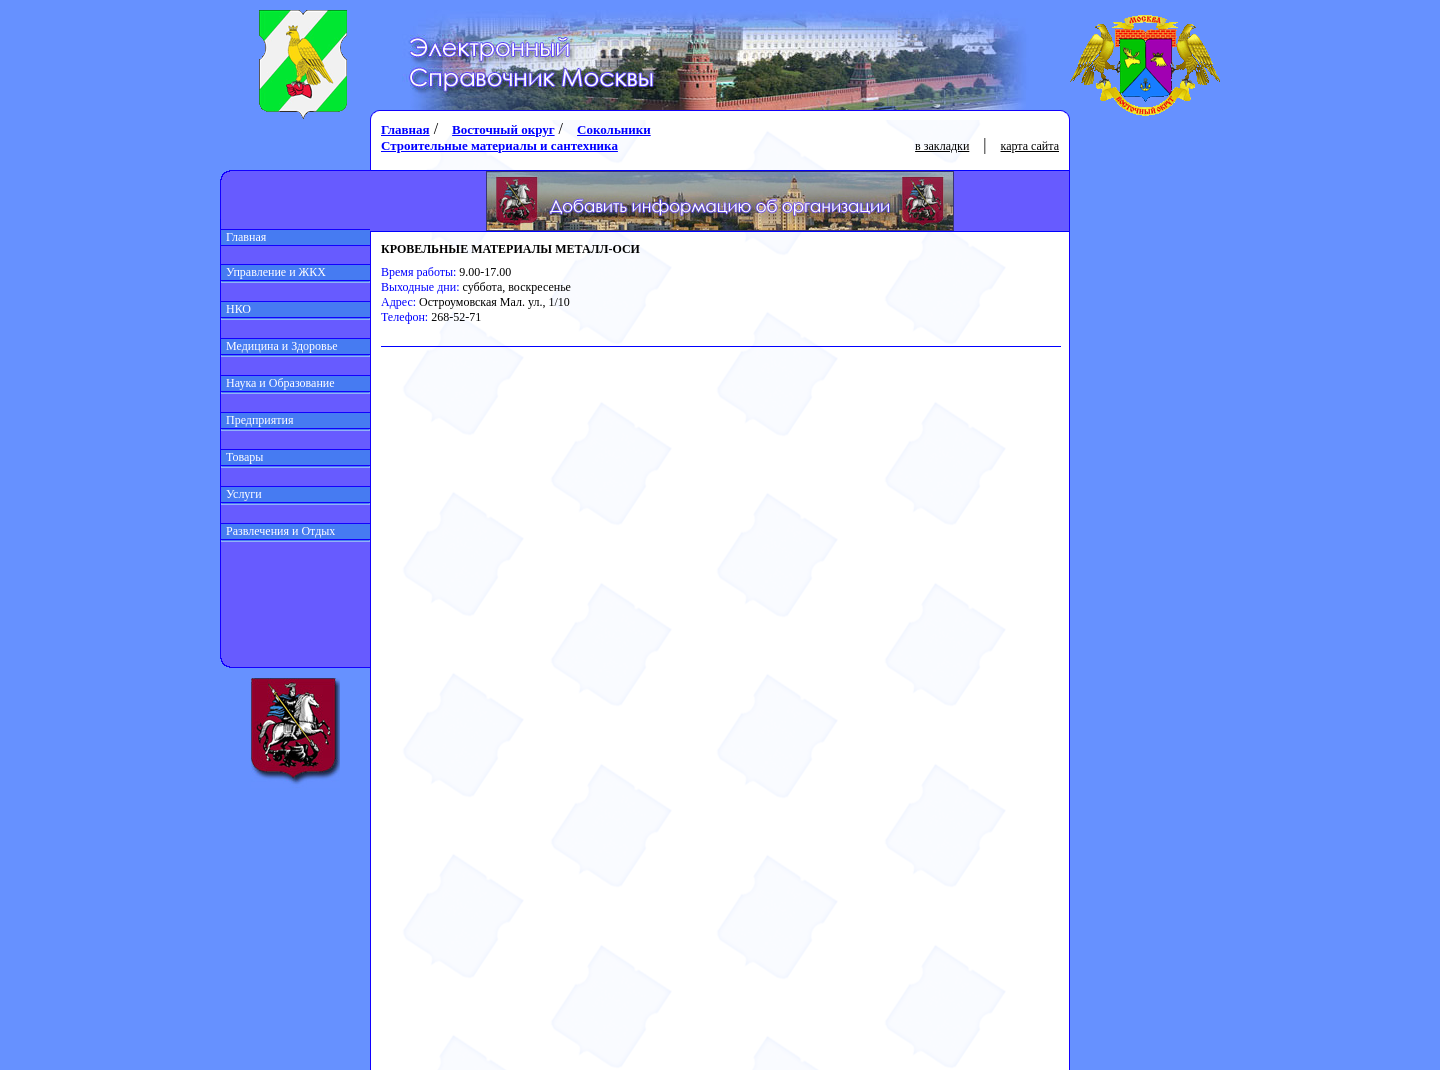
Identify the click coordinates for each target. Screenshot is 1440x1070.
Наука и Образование (278, 383)
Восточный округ (503, 129)
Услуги (241, 494)
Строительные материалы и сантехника (499, 145)
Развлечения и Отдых (278, 531)
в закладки (942, 146)
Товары (242, 457)
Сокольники (614, 129)
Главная (243, 237)
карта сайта (1030, 146)
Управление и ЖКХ (273, 272)
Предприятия (257, 420)
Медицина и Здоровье (279, 346)
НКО (236, 309)
